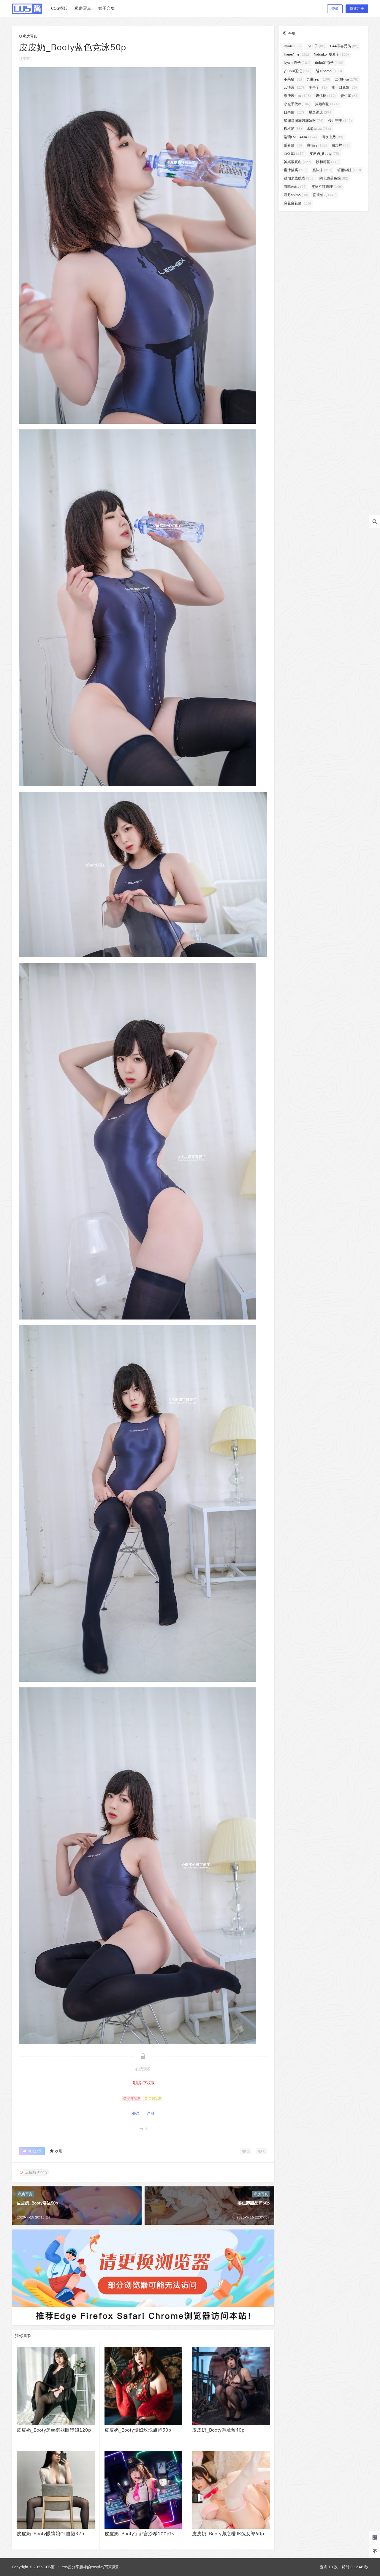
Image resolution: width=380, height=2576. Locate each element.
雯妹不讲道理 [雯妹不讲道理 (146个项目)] (326, 186)
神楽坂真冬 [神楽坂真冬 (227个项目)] (297, 162)
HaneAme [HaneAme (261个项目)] (296, 54)
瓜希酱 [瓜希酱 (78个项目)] (293, 145)
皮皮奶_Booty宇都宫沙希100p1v (139, 2533)
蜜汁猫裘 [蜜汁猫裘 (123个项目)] (296, 170)
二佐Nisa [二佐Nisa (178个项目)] (346, 79)
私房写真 (28, 36)
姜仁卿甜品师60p (254, 2203)
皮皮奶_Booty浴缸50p (37, 2203)
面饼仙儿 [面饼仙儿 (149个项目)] (325, 195)
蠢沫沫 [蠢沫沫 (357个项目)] (322, 170)
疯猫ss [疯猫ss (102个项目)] (317, 145)
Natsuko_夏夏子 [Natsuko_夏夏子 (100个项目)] (331, 54)
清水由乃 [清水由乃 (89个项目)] (332, 137)
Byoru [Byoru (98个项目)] (292, 46)
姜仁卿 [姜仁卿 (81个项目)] (350, 95)
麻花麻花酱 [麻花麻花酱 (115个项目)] (297, 203)
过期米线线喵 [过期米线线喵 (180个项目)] (299, 178)
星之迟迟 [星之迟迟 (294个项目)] (320, 112)
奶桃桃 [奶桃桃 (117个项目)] (326, 95)
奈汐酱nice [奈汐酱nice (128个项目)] (297, 95)
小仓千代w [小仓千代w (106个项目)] (297, 104)
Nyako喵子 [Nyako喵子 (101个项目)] (297, 62)
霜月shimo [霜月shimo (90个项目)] (296, 195)
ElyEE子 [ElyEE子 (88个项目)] (315, 46)
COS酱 (49, 2566)
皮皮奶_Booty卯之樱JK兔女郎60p (228, 2533)
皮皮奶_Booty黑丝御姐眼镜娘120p (54, 2430)
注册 (150, 2113)
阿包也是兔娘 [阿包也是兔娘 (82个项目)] (333, 178)
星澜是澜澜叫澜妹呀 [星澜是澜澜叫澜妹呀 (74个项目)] (303, 120)
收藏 (55, 2151)
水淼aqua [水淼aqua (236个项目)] (319, 128)
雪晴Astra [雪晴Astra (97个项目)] (295, 186)
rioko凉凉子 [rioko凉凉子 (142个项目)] (329, 62)
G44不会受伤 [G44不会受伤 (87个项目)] (344, 46)
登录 (334, 8)
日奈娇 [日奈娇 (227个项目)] (294, 112)
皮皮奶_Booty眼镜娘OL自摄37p (50, 2533)
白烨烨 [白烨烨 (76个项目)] (341, 145)
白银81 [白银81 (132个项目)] (294, 153)
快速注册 (357, 8)
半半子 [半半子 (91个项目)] (318, 87)
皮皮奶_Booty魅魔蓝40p (218, 2430)
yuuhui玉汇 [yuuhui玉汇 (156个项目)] (297, 71)
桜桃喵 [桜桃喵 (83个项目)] (293, 128)
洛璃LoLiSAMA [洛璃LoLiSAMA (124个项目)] (300, 137)
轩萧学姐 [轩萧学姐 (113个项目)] (349, 170)
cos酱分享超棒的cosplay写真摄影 (91, 2566)
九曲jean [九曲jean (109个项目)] (318, 79)
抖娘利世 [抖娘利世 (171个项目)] (327, 104)
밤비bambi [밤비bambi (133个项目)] (329, 71)
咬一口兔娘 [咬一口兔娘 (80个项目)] (344, 87)
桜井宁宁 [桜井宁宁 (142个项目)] (340, 120)
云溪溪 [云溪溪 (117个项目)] (294, 87)
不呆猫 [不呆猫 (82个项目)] (293, 79)
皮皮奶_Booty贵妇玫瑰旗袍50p (137, 2430)
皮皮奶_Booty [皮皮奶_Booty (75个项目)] (324, 153)
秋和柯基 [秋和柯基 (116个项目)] (328, 162)
